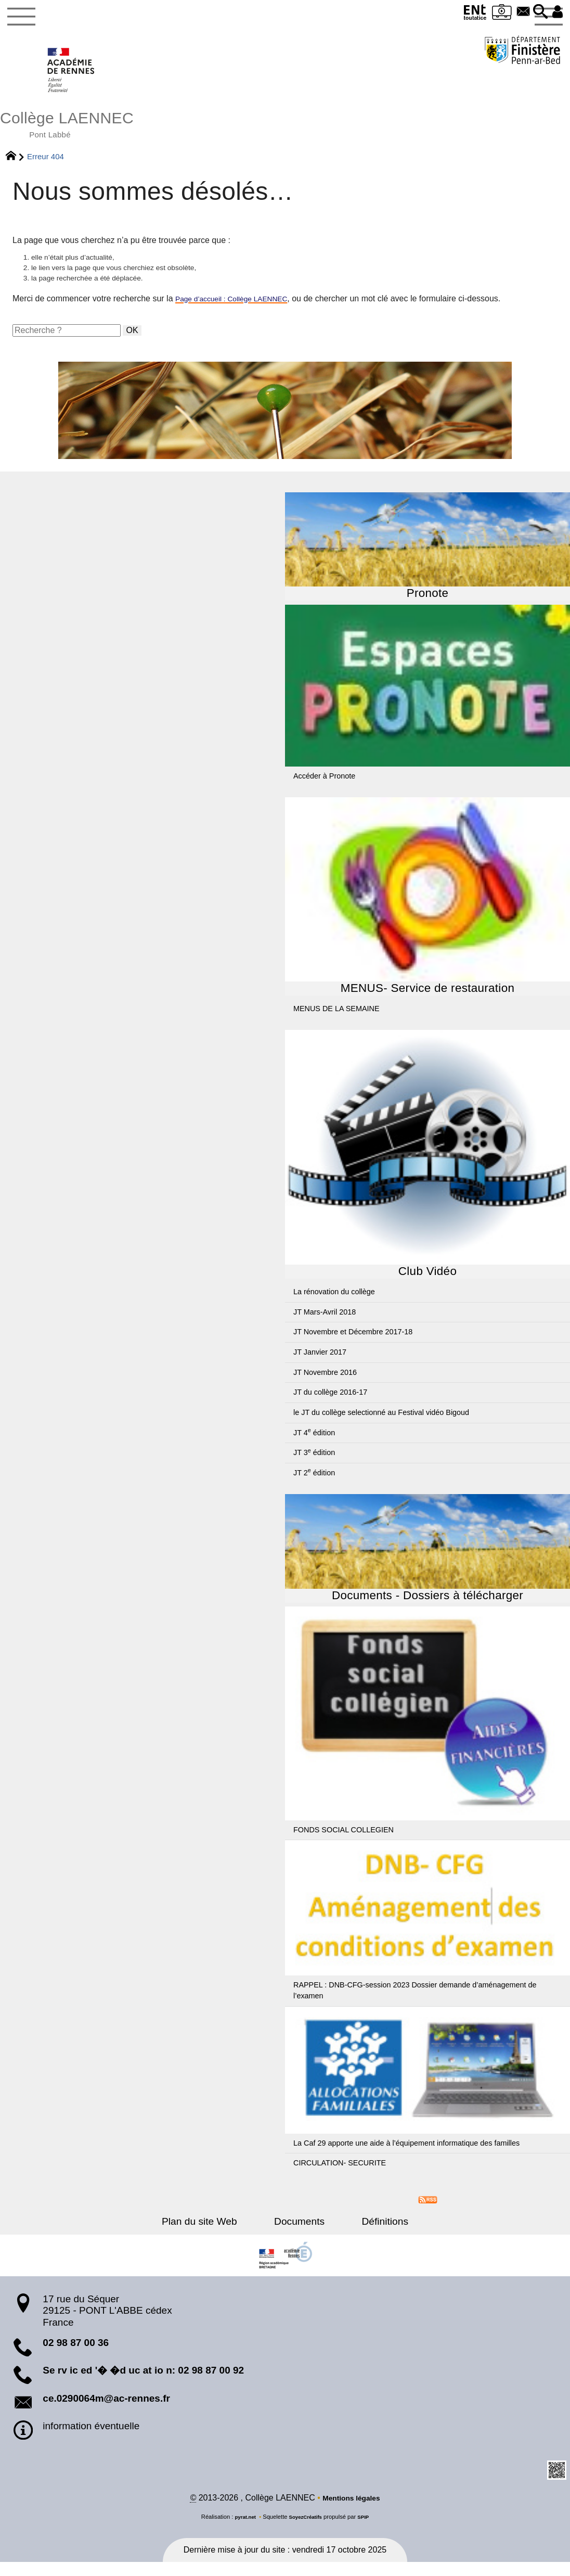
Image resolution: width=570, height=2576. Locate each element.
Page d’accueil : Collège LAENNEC (240, 311)
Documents (299, 2233)
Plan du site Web (214, 2233)
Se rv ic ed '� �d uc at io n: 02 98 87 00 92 (143, 2383)
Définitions (370, 2233)
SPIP (367, 2531)
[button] (535, 12)
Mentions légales (351, 2511)
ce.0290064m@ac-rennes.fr (106, 2410)
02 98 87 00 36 (76, 2355)
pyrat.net (241, 2531)
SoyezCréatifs (306, 2531)
